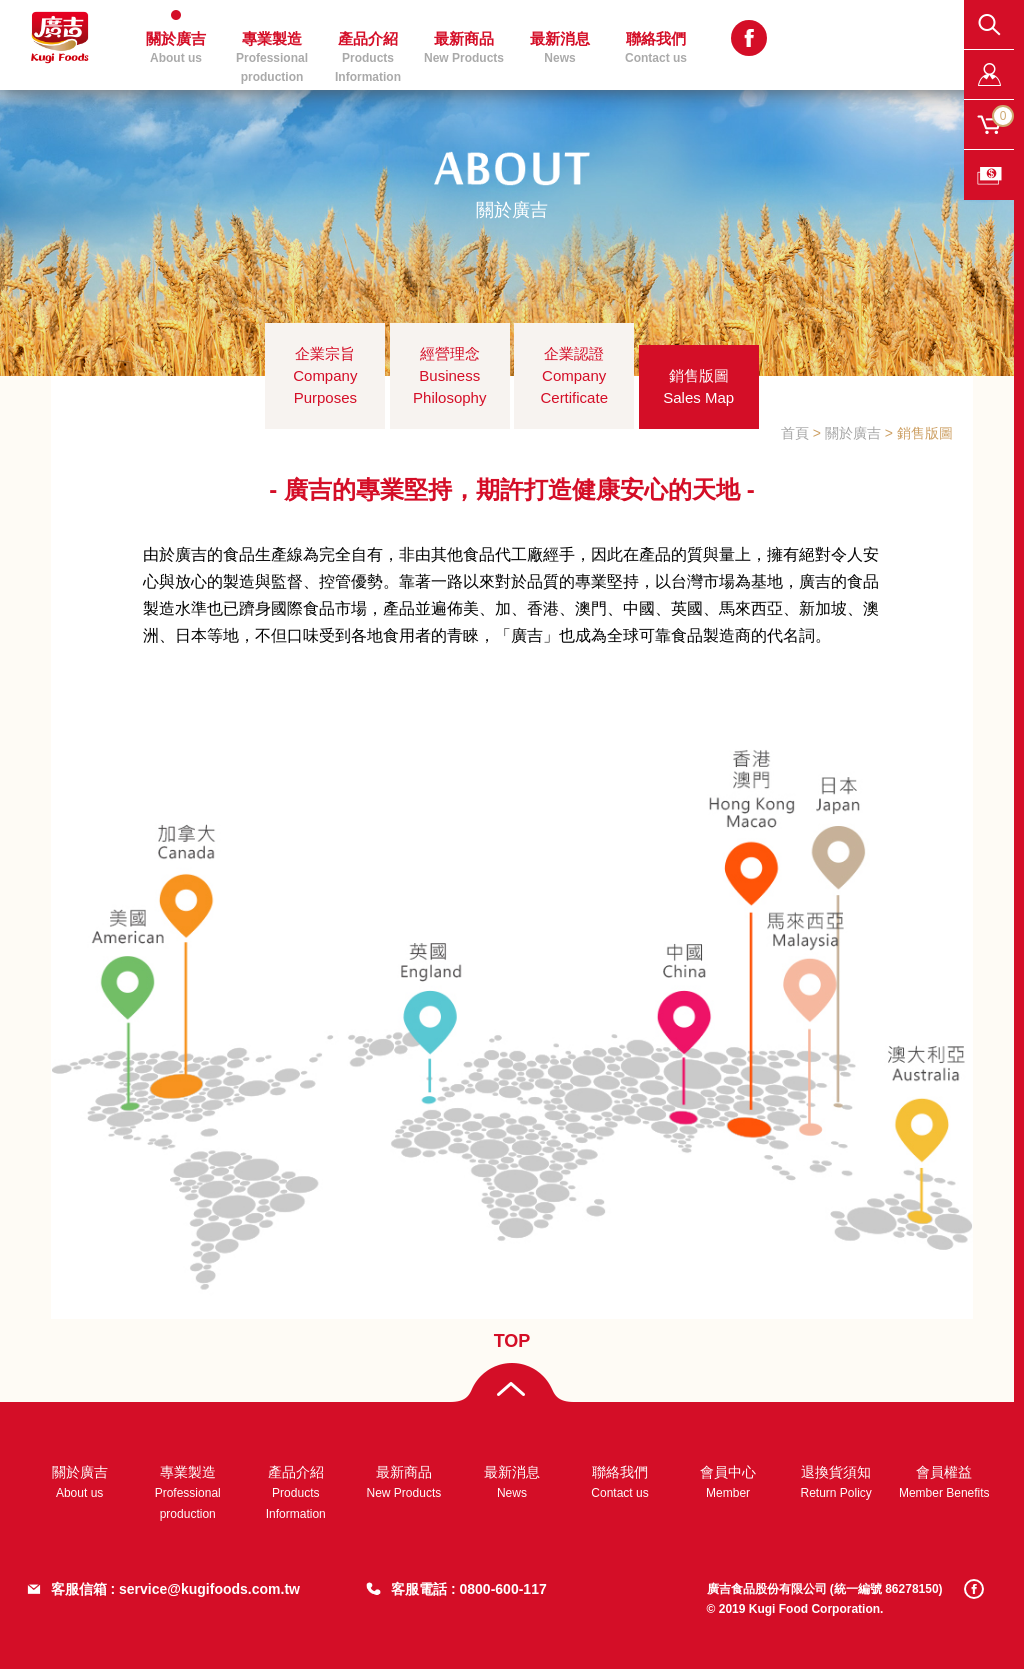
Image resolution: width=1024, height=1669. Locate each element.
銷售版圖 (925, 433)
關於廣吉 (176, 47)
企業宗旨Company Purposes (325, 375)
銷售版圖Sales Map (698, 386)
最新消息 (560, 47)
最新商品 (464, 47)
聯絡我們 (656, 47)
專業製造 (272, 53)
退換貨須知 (835, 1482)
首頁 (795, 433)
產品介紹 (368, 53)
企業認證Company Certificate (574, 375)
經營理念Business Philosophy (449, 375)
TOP (512, 1341)
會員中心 (728, 1482)
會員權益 (944, 1482)
